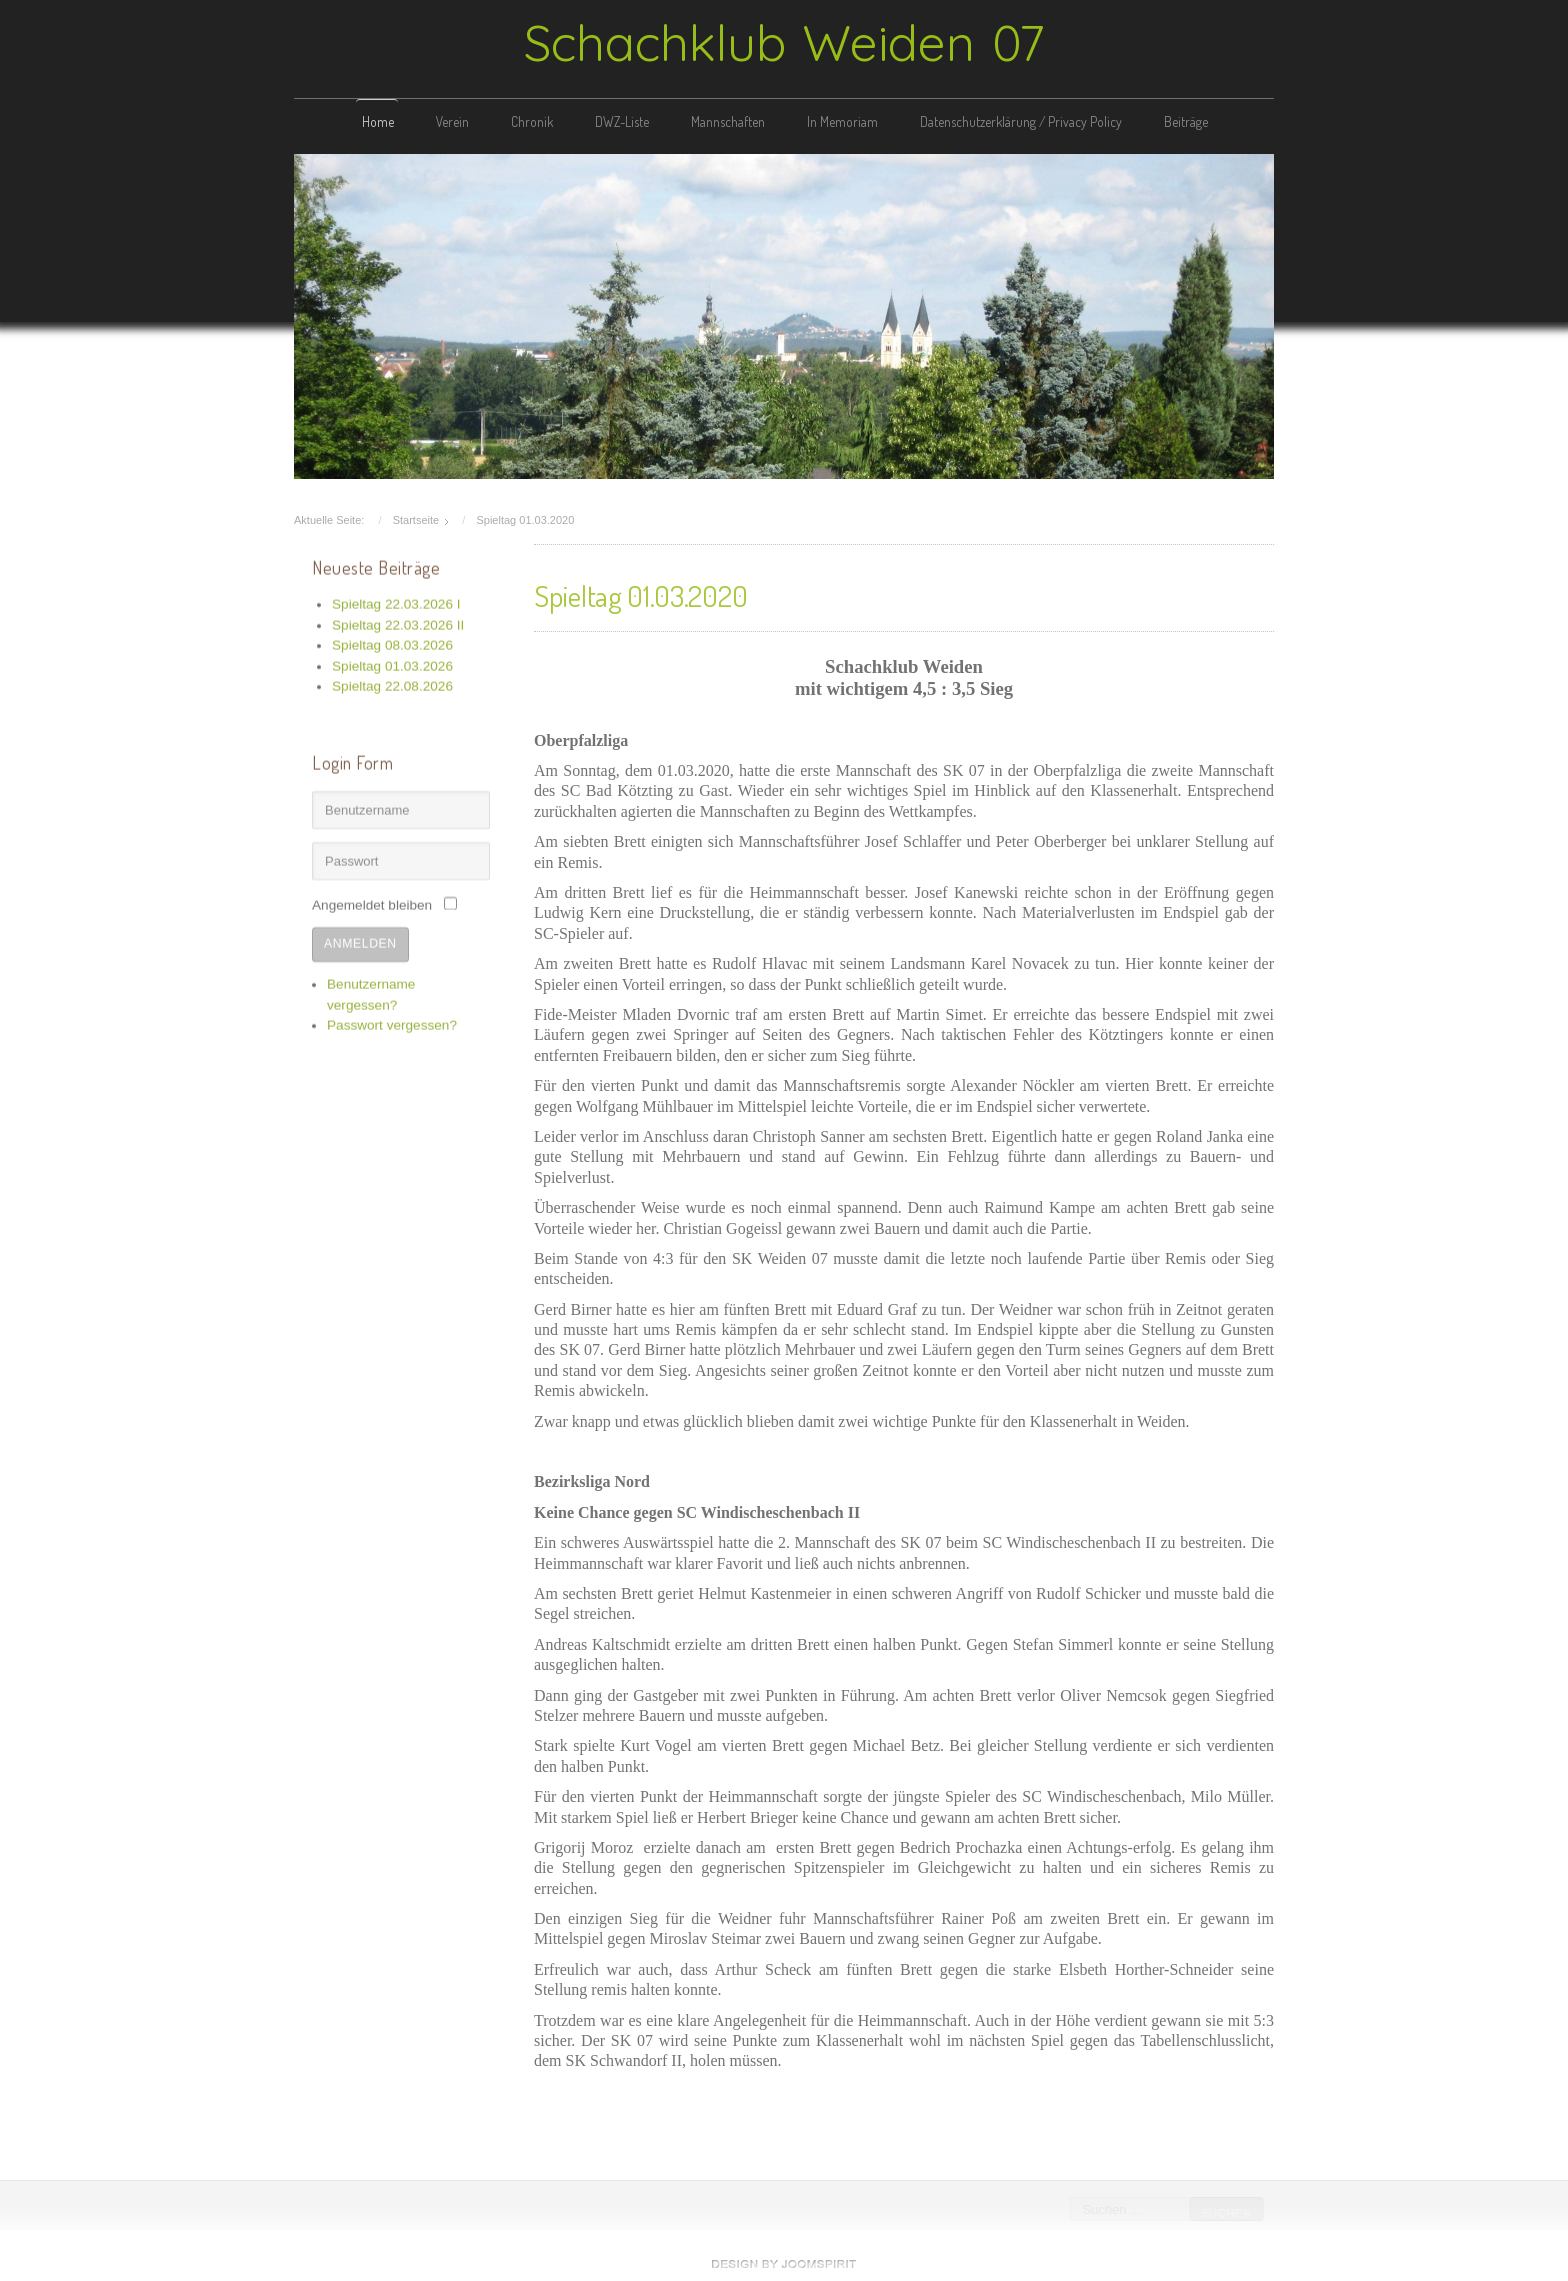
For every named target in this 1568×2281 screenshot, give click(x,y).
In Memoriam (842, 121)
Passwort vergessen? (392, 1023)
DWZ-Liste (622, 121)
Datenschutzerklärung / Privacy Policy (1021, 121)
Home (378, 121)
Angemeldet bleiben (372, 903)
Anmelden (360, 941)
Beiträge (1186, 121)
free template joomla (784, 2264)
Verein (452, 121)
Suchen (1225, 2213)
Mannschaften (728, 121)
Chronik (532, 121)
